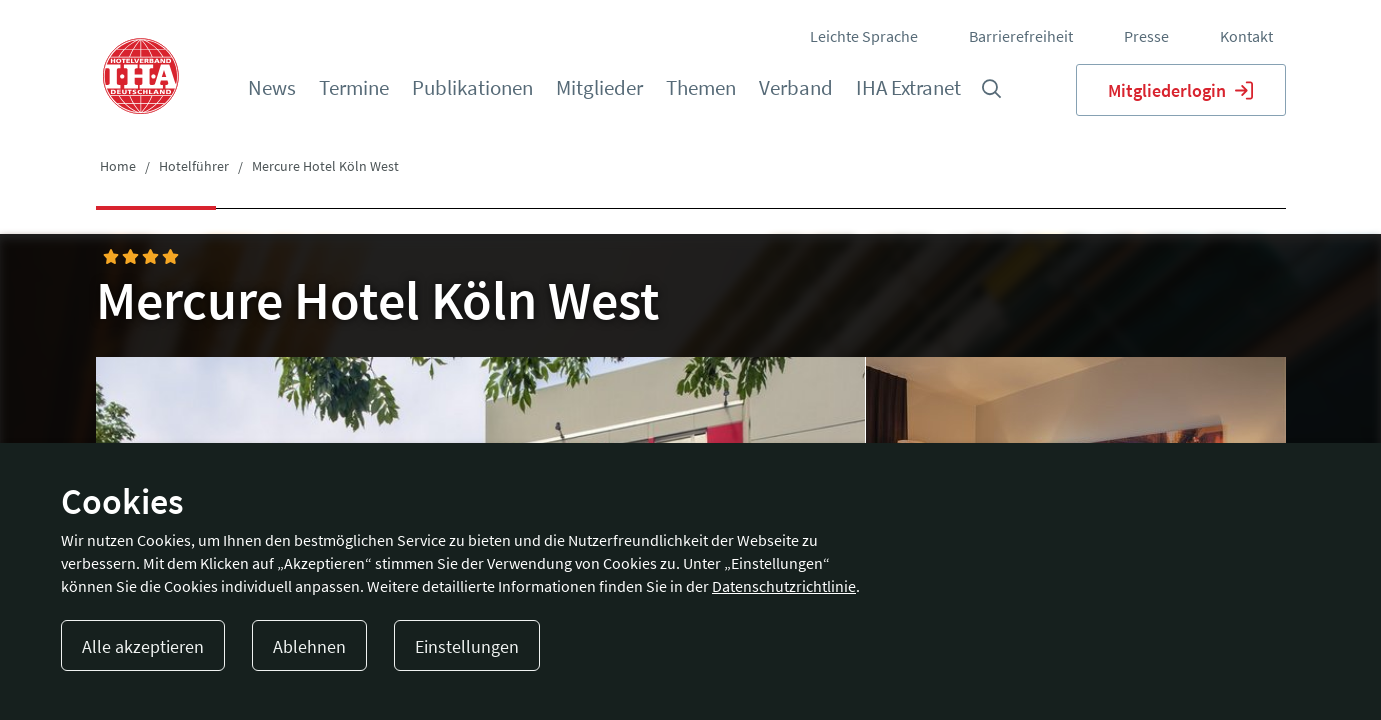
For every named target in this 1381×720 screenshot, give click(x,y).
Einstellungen (467, 646)
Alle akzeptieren (143, 646)
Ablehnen (309, 646)
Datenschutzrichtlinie (784, 586)
